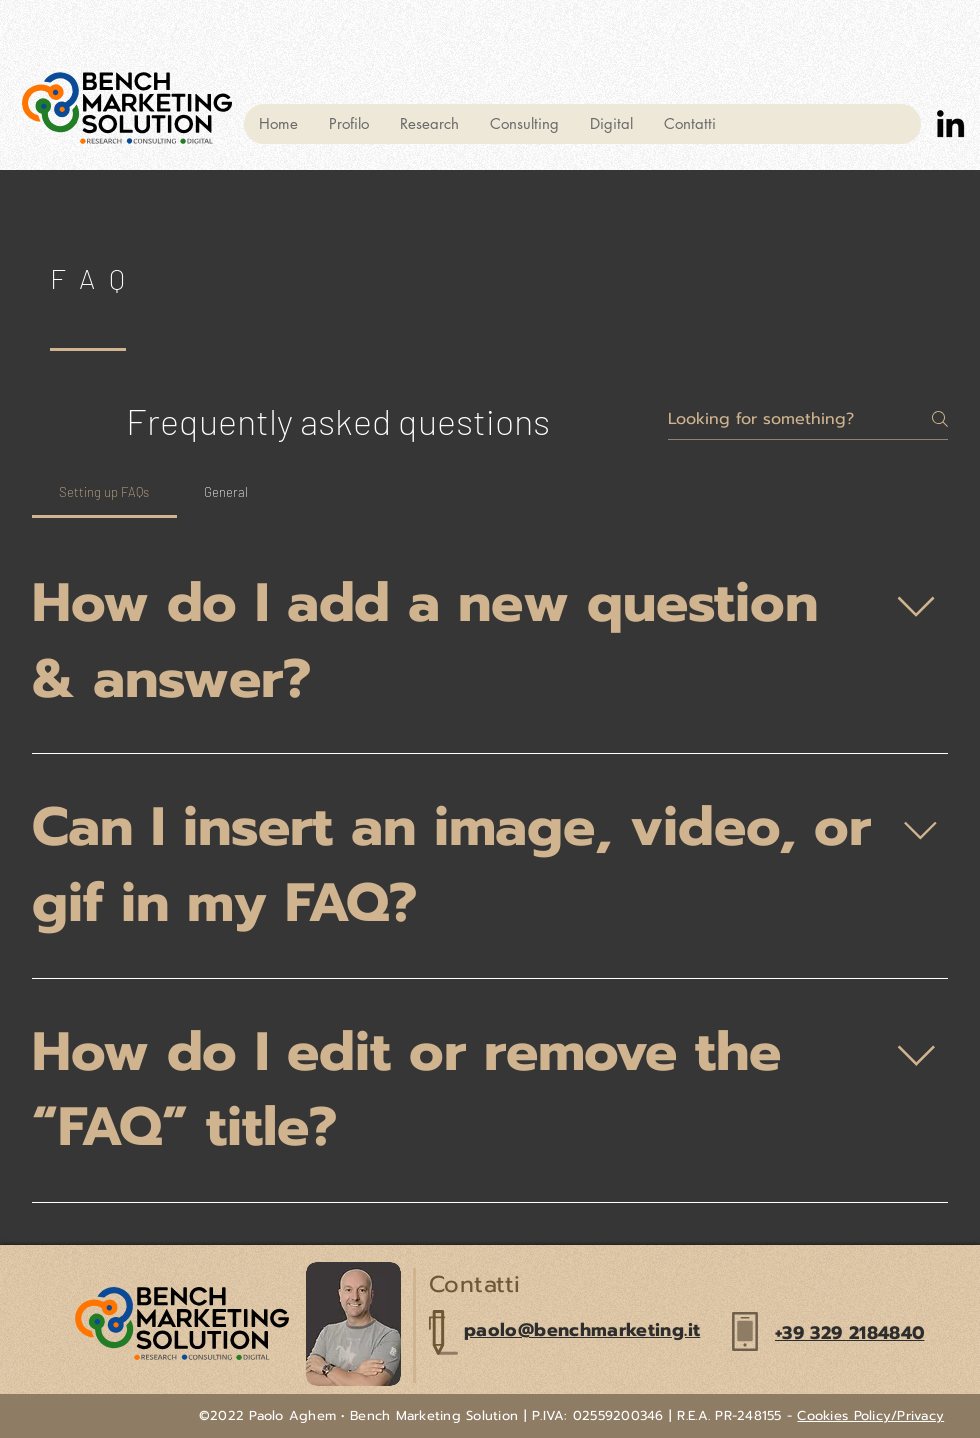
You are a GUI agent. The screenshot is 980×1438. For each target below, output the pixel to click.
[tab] (104, 492)
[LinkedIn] (950, 123)
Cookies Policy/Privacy (870, 1415)
